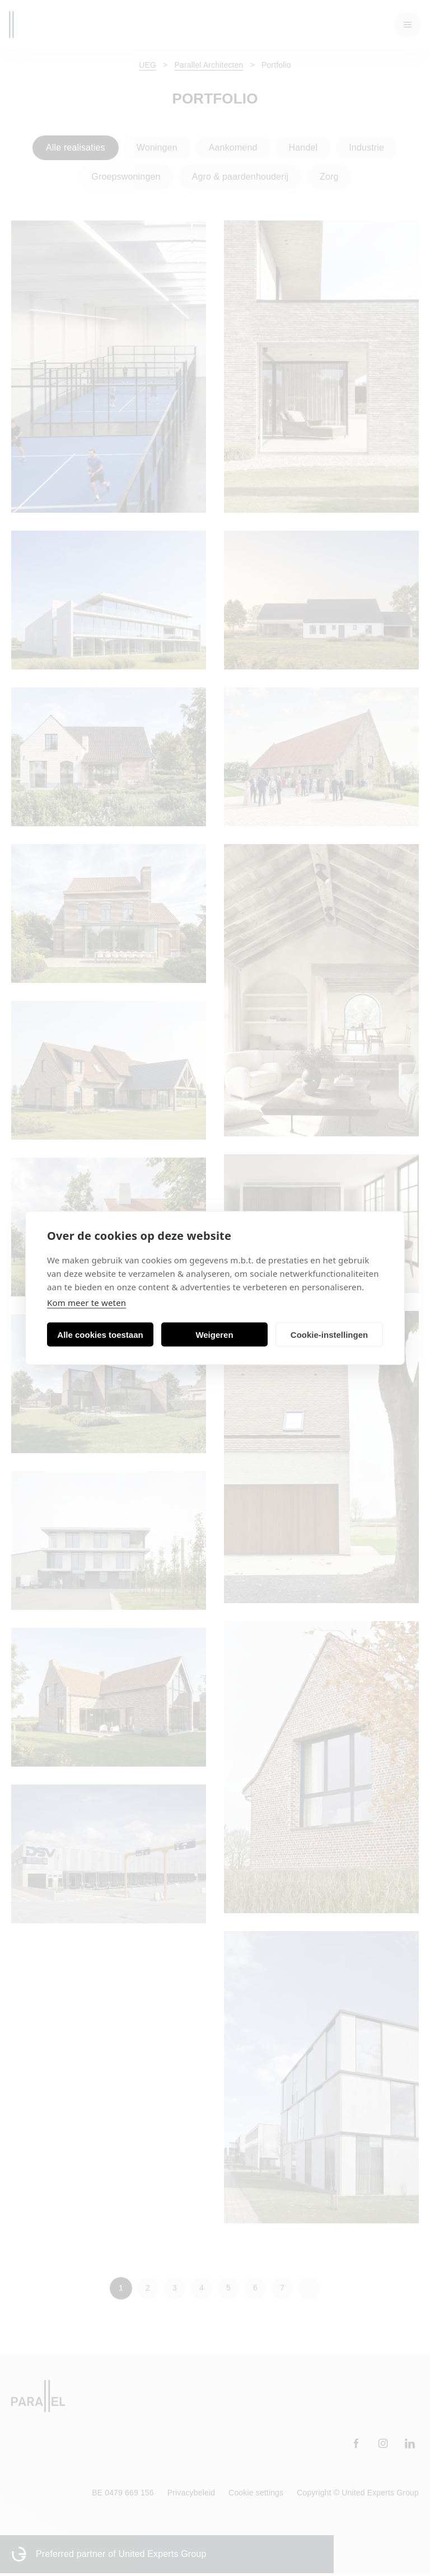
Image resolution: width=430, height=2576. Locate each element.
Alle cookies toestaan (100, 1334)
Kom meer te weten (86, 1302)
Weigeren (214, 1334)
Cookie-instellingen (329, 1334)
